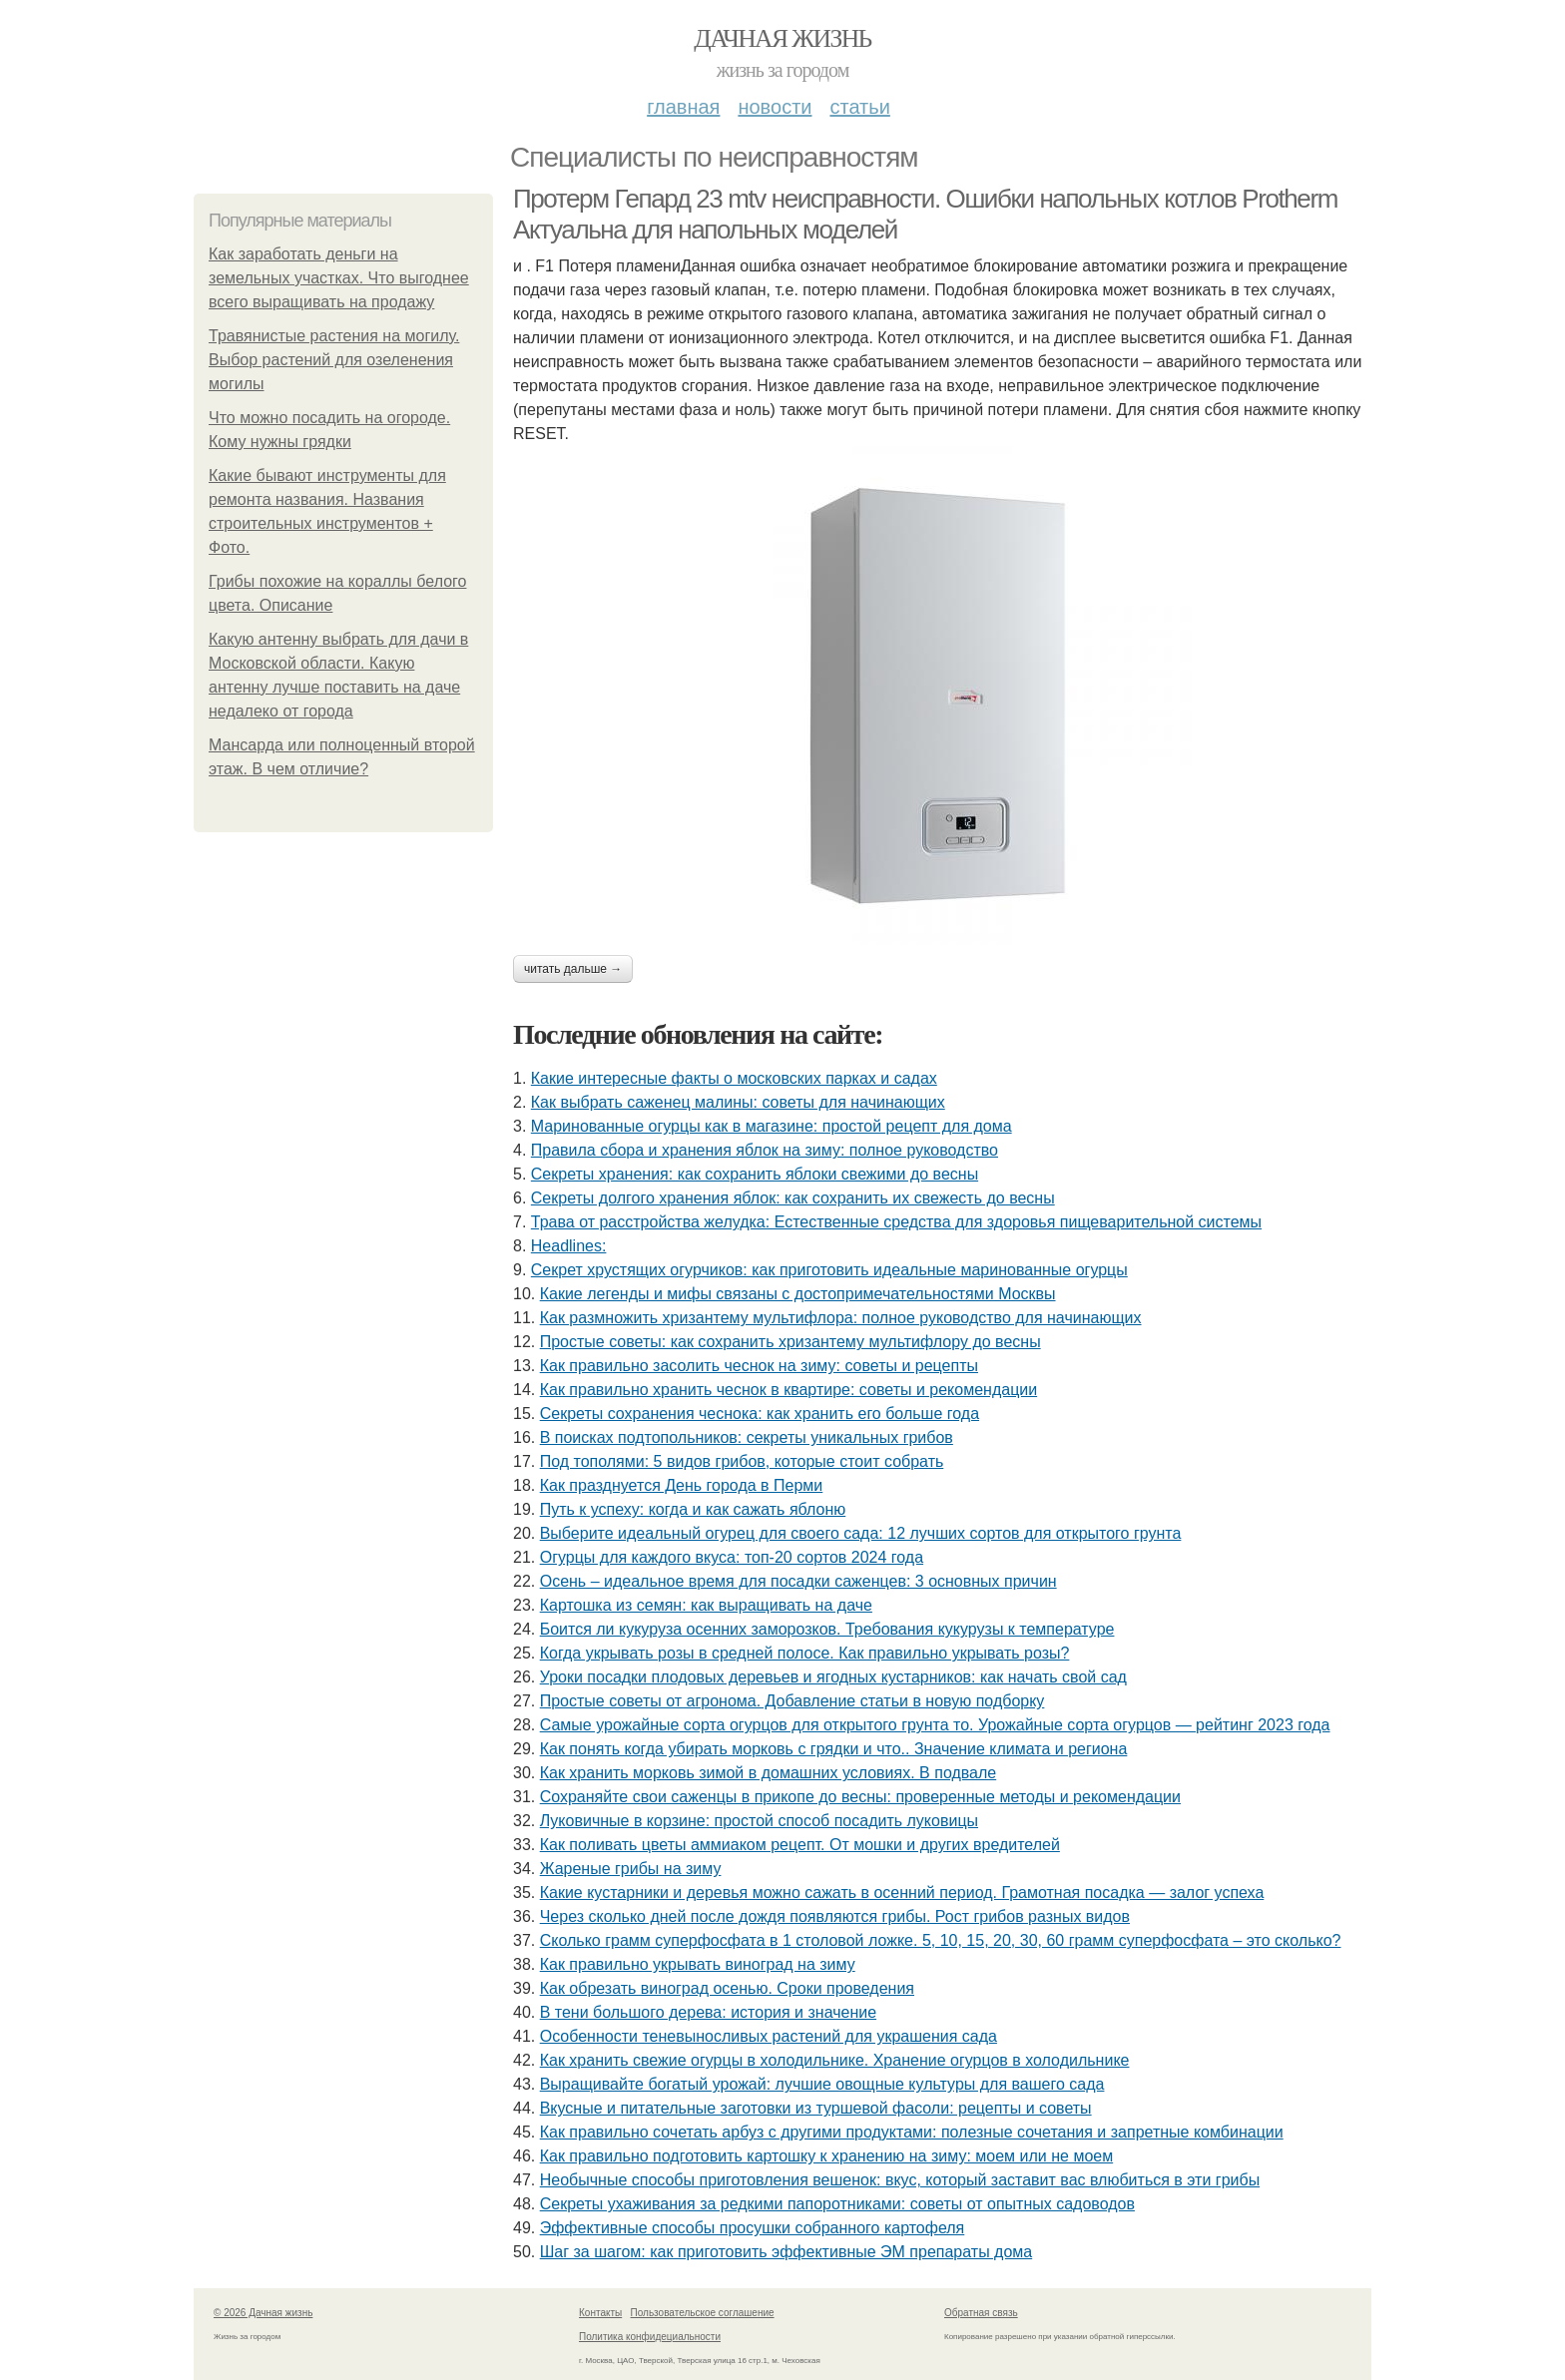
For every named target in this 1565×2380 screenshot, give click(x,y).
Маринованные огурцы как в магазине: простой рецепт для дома (771, 1126)
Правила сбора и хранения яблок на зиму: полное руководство (764, 1150)
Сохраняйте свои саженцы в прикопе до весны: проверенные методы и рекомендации (860, 1796)
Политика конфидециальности (650, 2336)
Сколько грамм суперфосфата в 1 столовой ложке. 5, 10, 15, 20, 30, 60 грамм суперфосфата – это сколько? (940, 1940)
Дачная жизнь (782, 38)
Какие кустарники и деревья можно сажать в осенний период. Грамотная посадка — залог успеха (902, 1892)
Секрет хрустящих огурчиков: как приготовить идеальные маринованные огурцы (829, 1269)
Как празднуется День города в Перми (681, 1485)
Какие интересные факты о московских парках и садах (734, 1078)
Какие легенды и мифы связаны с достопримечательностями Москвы (798, 1293)
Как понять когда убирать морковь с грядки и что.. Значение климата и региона (834, 1748)
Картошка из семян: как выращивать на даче (706, 1605)
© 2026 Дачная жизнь (263, 2312)
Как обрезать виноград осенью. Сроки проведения (727, 1988)
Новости (774, 107)
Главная (683, 107)
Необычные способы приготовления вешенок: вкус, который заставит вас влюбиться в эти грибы (900, 2179)
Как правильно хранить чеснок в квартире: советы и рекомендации (788, 1389)
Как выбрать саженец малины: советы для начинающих (738, 1102)
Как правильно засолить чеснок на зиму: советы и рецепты (759, 1365)
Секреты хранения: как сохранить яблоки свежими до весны (754, 1174)
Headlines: (569, 1245)
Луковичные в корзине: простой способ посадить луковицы (759, 1820)
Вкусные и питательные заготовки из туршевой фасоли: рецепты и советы (816, 2108)
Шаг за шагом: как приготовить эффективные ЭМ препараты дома (786, 2251)
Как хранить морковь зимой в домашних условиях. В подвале (768, 1772)
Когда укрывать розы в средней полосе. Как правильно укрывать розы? (805, 1653)
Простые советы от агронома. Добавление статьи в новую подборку (792, 1700)
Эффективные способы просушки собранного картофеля (752, 2227)
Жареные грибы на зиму (631, 1868)
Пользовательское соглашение (703, 2312)
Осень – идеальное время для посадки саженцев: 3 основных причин (798, 1581)
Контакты (600, 2312)
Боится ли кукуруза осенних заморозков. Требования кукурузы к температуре (827, 1629)
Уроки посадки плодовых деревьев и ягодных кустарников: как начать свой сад (833, 1676)
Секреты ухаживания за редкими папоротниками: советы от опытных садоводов (837, 2203)
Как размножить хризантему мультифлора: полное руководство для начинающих (841, 1317)
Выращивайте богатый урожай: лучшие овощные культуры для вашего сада (822, 2084)
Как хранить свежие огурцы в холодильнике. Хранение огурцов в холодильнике (835, 2060)
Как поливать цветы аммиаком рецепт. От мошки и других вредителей (800, 1844)
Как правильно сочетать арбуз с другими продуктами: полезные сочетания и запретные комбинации (912, 2132)
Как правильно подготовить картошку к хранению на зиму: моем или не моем (826, 2155)
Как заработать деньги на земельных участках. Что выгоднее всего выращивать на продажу (339, 277)
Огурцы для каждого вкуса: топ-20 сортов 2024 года (731, 1557)
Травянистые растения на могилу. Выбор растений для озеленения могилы (334, 359)
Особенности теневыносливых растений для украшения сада (768, 2036)
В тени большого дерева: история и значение (708, 2012)
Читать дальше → (573, 969)
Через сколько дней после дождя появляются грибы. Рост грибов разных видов (835, 1916)
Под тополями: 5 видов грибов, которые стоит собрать (742, 1461)
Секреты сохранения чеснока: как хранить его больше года (759, 1413)
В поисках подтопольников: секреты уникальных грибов (746, 1437)
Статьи (859, 107)
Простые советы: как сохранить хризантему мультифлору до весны (790, 1341)
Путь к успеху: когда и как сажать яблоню (693, 1509)
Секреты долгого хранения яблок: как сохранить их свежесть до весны (793, 1198)
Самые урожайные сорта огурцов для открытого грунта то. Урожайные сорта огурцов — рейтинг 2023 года (935, 1724)
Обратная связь (981, 2312)
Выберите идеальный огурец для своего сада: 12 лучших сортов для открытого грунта (861, 1533)
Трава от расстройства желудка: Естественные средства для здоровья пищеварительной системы (896, 1221)
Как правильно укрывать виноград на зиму (697, 1964)
